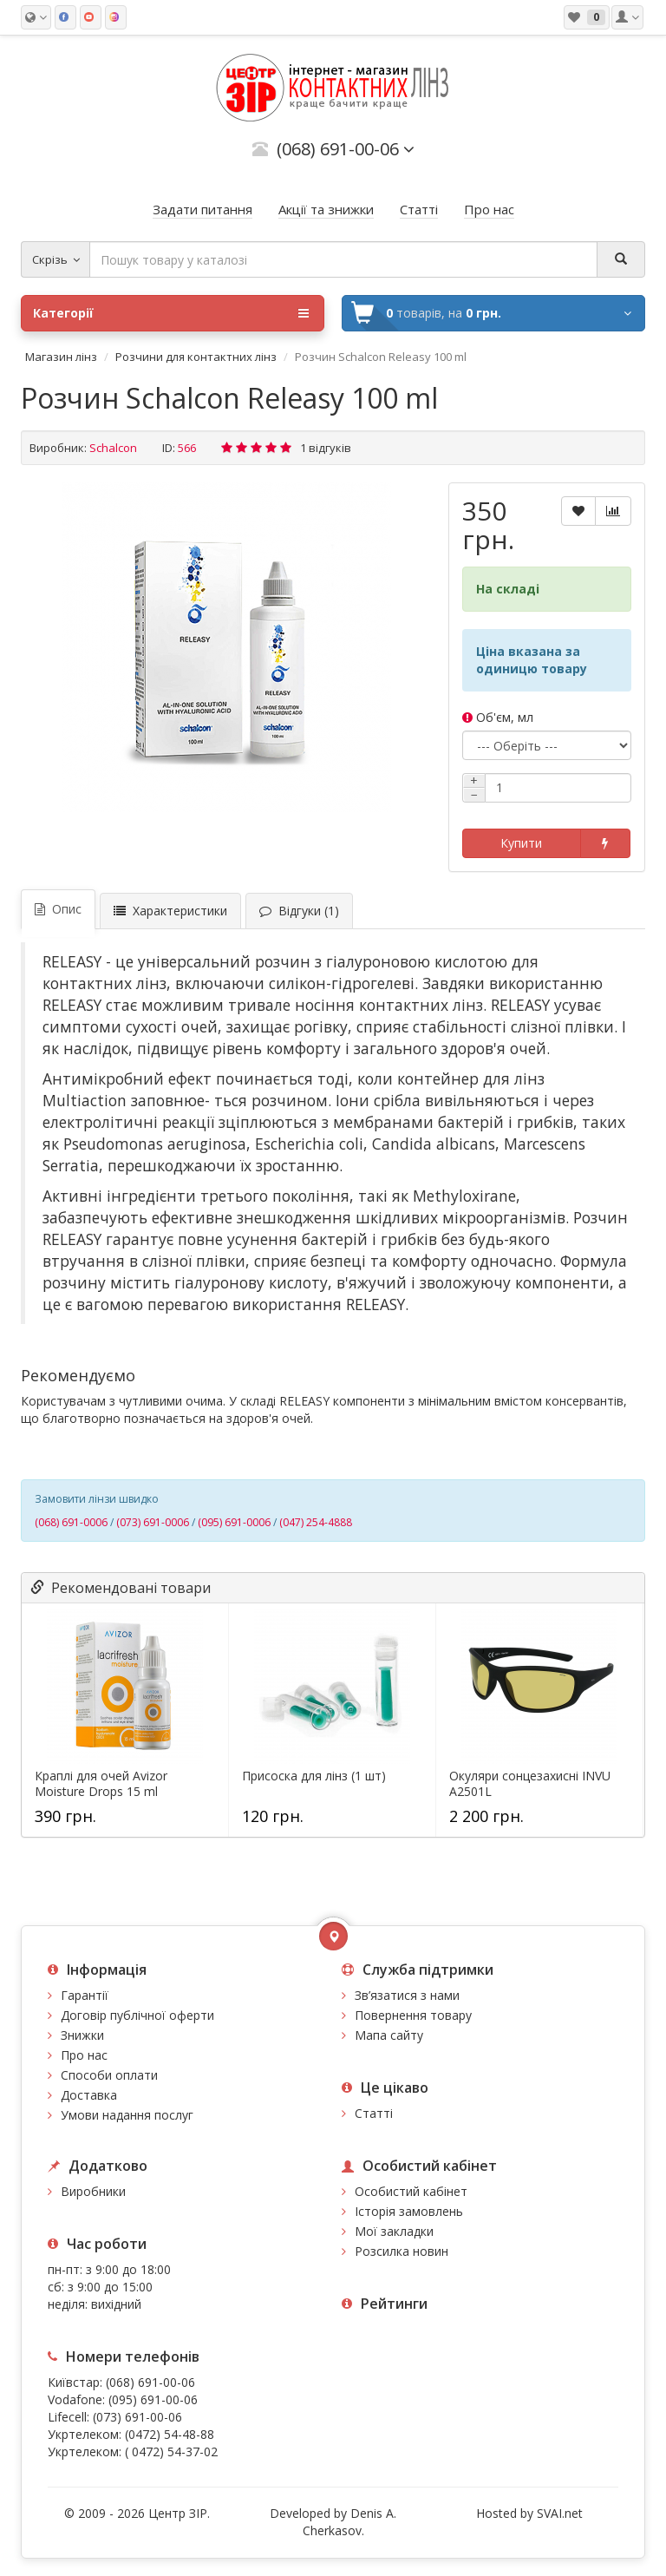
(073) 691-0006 (152, 1522)
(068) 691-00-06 (150, 2382)
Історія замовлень (409, 2211)
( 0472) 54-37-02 (171, 2451)
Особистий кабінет (411, 2191)
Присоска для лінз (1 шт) (314, 1776)
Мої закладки (394, 2231)
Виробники (93, 2191)
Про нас (84, 2055)
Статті (374, 2113)
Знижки (82, 2035)
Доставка (89, 2095)
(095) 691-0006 (234, 1522)
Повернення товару (413, 2015)
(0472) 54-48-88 (169, 2434)
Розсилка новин (401, 2251)
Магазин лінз (61, 356)
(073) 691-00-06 (137, 2417)
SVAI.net (560, 2513)
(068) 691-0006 (71, 1522)
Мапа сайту (389, 2035)
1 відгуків (325, 448)
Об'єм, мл (497, 717)
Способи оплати (109, 2075)
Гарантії (84, 1995)
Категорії (171, 313)
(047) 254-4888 (315, 1522)
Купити (521, 843)
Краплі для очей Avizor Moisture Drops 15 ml (101, 1783)
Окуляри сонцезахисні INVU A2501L (529, 1783)
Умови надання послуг (127, 2115)
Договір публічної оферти (137, 2015)
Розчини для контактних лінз (196, 356)
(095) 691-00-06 (153, 2399)
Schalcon (113, 448)
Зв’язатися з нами (407, 1995)
